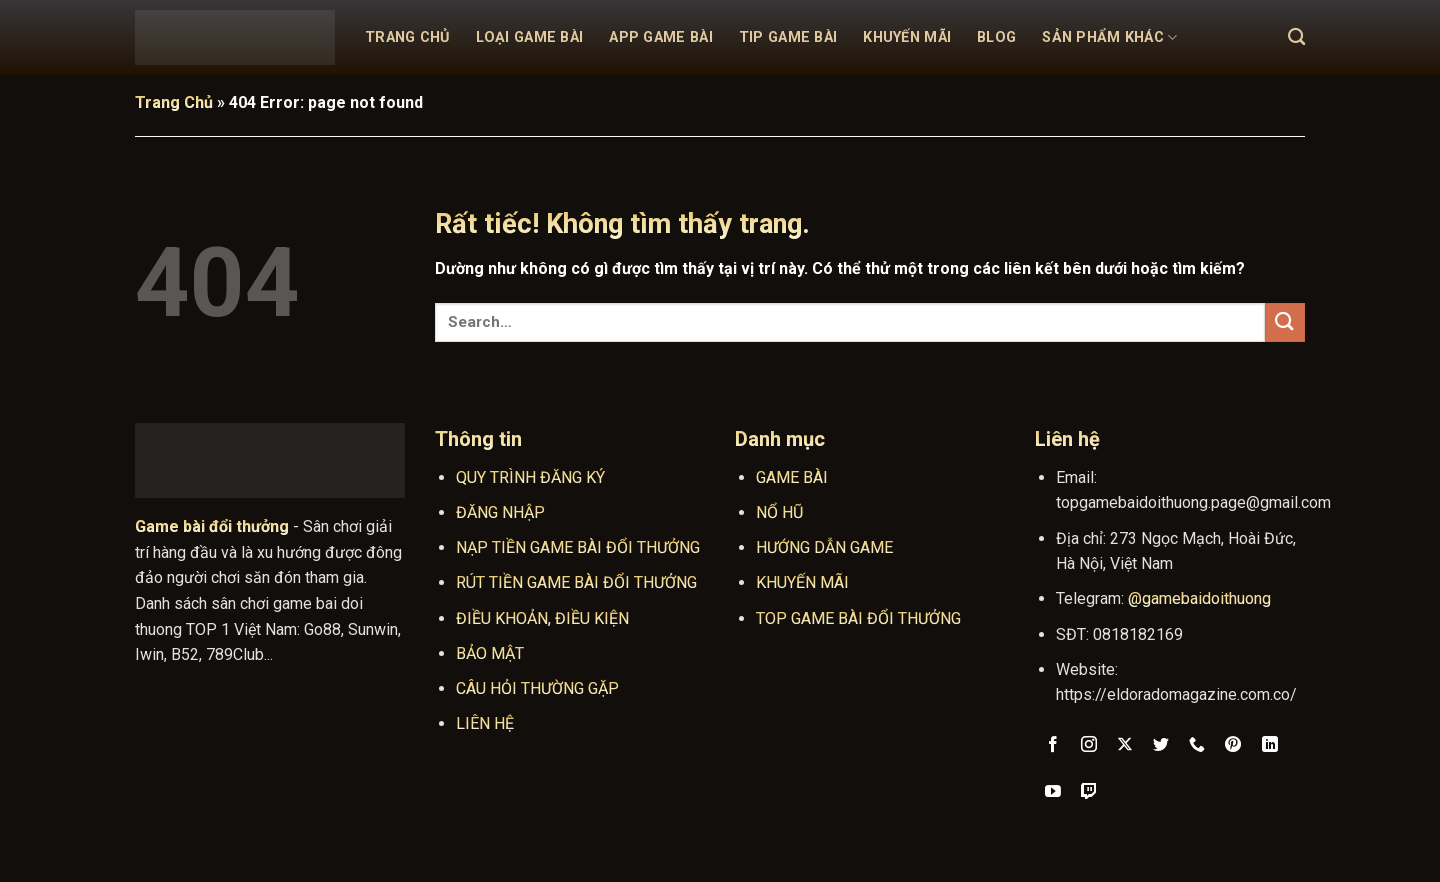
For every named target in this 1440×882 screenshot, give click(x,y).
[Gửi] (1285, 322)
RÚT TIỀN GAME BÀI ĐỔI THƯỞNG (576, 582)
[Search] (1296, 37)
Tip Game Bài (788, 37)
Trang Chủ (407, 37)
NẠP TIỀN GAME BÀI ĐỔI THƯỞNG (578, 547)
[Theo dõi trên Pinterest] (1233, 746)
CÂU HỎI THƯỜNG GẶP (537, 688)
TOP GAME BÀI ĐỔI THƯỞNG (858, 618)
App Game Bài (660, 37)
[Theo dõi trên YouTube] (1053, 793)
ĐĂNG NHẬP (500, 512)
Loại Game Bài (530, 37)
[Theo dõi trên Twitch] (1089, 793)
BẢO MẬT (490, 653)
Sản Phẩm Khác (1109, 37)
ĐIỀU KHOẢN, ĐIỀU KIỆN (542, 618)
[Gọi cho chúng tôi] (1197, 746)
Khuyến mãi (907, 37)
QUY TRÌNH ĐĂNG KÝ (530, 477)
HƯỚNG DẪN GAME (824, 547)
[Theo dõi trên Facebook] (1053, 746)
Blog (996, 37)
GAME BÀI (792, 477)
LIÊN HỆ (485, 723)
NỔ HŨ (779, 512)
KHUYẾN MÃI (802, 582)
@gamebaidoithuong (1199, 598)
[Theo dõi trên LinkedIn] (1269, 746)
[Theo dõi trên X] (1125, 746)
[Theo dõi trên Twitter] (1161, 746)
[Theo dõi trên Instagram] (1089, 746)
